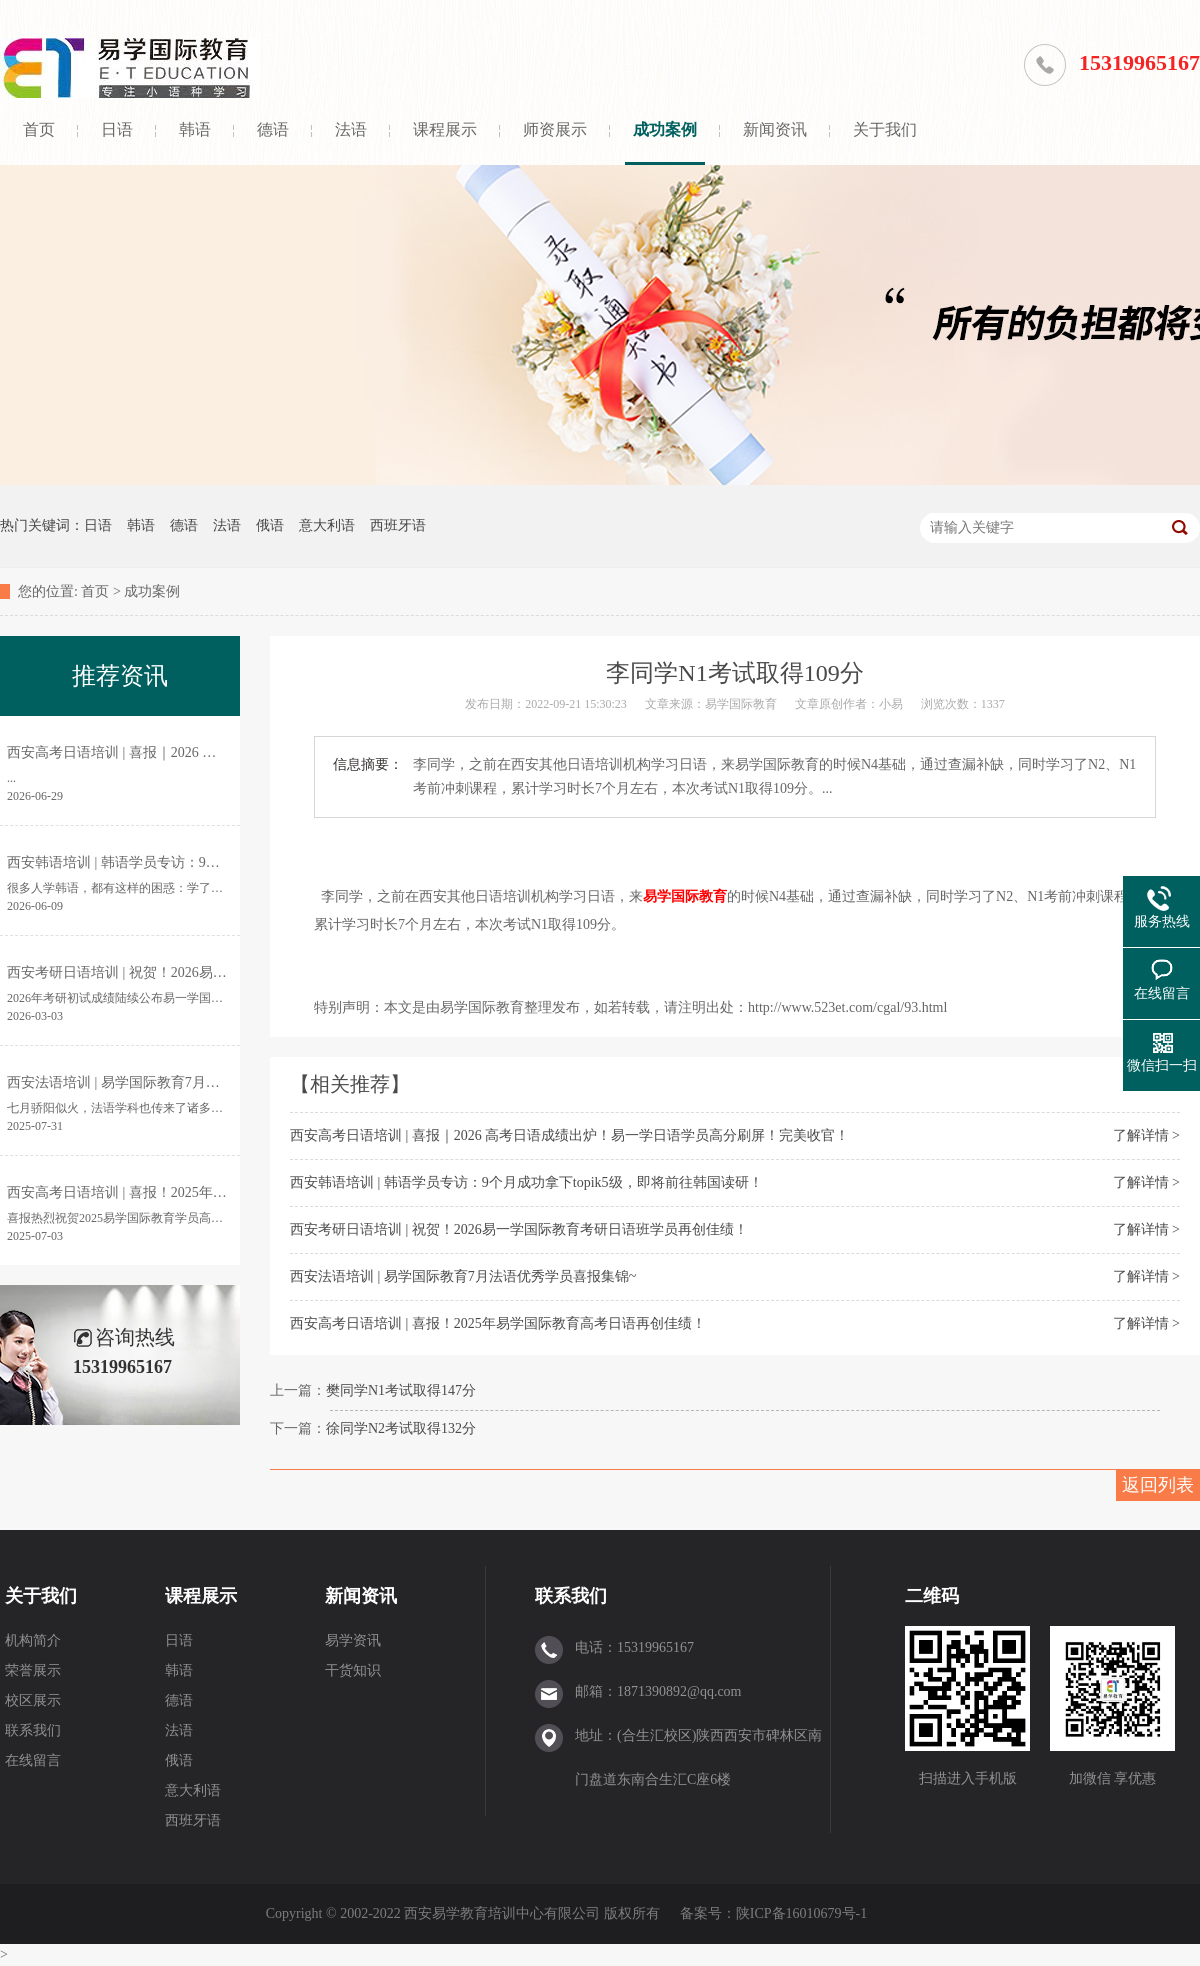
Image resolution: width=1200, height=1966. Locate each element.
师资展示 (555, 129)
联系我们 (33, 1730)
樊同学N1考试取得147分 (401, 1390)
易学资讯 (353, 1640)
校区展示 (33, 1700)
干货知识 (353, 1670)
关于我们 (885, 129)
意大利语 (327, 525)
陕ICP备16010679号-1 (801, 1913)
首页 (39, 129)
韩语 (195, 129)
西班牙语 (398, 525)
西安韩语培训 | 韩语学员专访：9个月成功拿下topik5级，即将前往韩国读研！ (526, 1182)
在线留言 (33, 1760)
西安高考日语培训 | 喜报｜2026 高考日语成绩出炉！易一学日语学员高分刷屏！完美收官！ (569, 1135)
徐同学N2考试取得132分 (401, 1428)
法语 (351, 129)
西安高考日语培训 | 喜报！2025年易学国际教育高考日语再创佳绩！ (498, 1323)
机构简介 (33, 1640)
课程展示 (445, 129)
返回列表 (1158, 1485)
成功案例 (665, 129)
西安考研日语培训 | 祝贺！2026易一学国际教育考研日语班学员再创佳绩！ (519, 1229)
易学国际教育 (685, 896)
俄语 (270, 525)
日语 (117, 129)
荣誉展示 (33, 1670)
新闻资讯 (775, 129)
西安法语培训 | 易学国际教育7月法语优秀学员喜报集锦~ (463, 1276)
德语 (273, 129)
